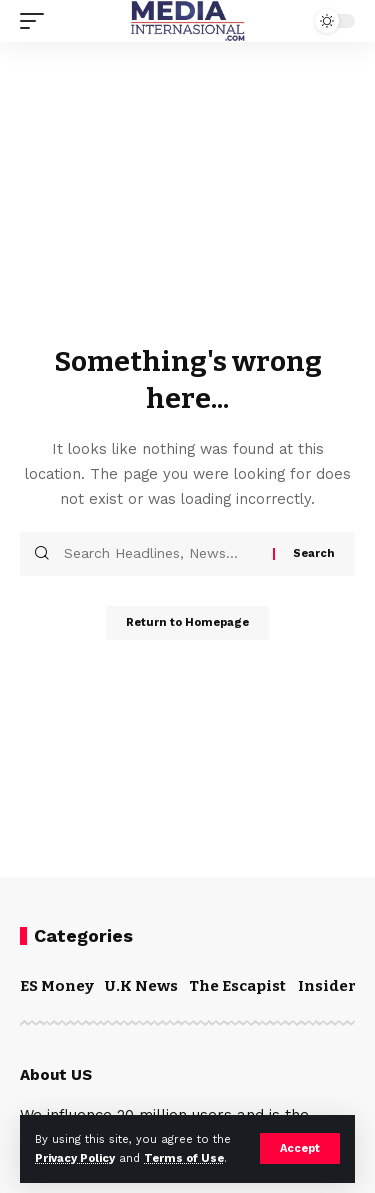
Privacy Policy (75, 1158)
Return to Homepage (187, 622)
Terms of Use (184, 1158)
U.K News (141, 986)
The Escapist (237, 986)
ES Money (57, 986)
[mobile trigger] (37, 21)
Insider (327, 986)
